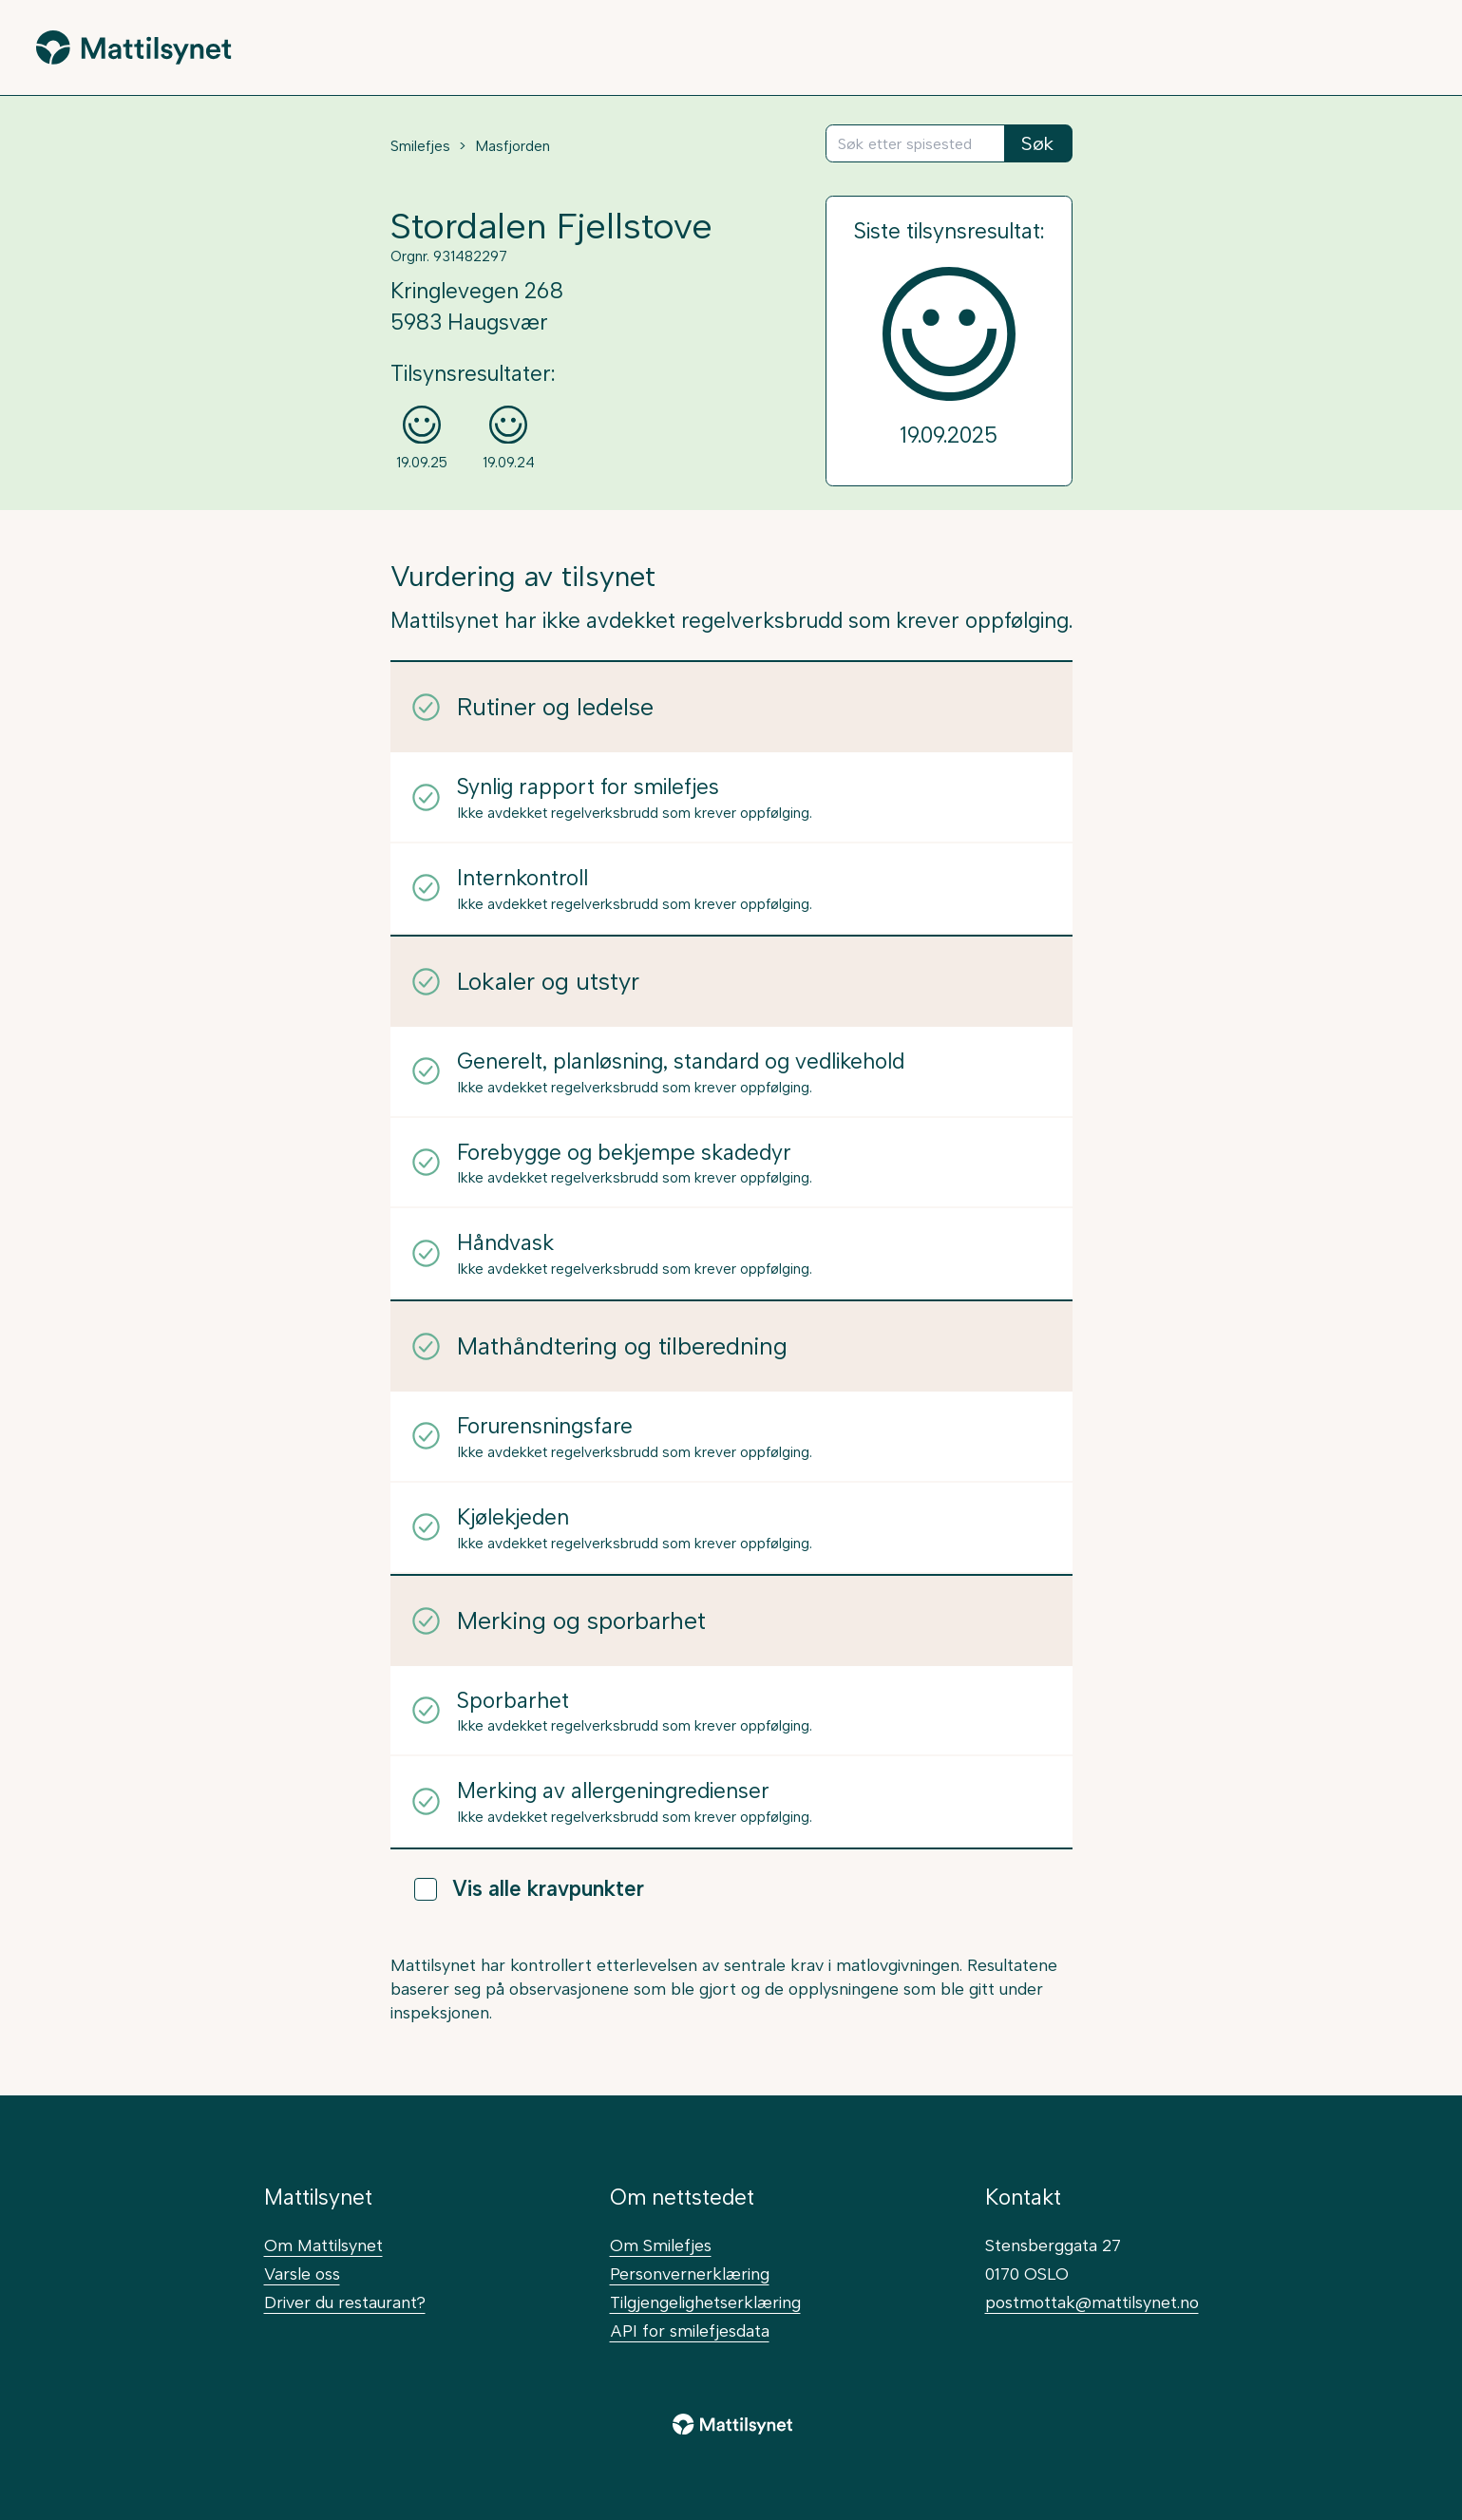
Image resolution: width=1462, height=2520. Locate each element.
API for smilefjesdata (689, 2330)
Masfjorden (512, 146)
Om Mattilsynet (323, 2245)
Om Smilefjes (661, 2245)
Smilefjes (420, 146)
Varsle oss (302, 2273)
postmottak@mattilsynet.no (1092, 2302)
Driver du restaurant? (345, 2302)
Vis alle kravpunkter (529, 1889)
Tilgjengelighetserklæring (705, 2302)
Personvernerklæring (689, 2273)
